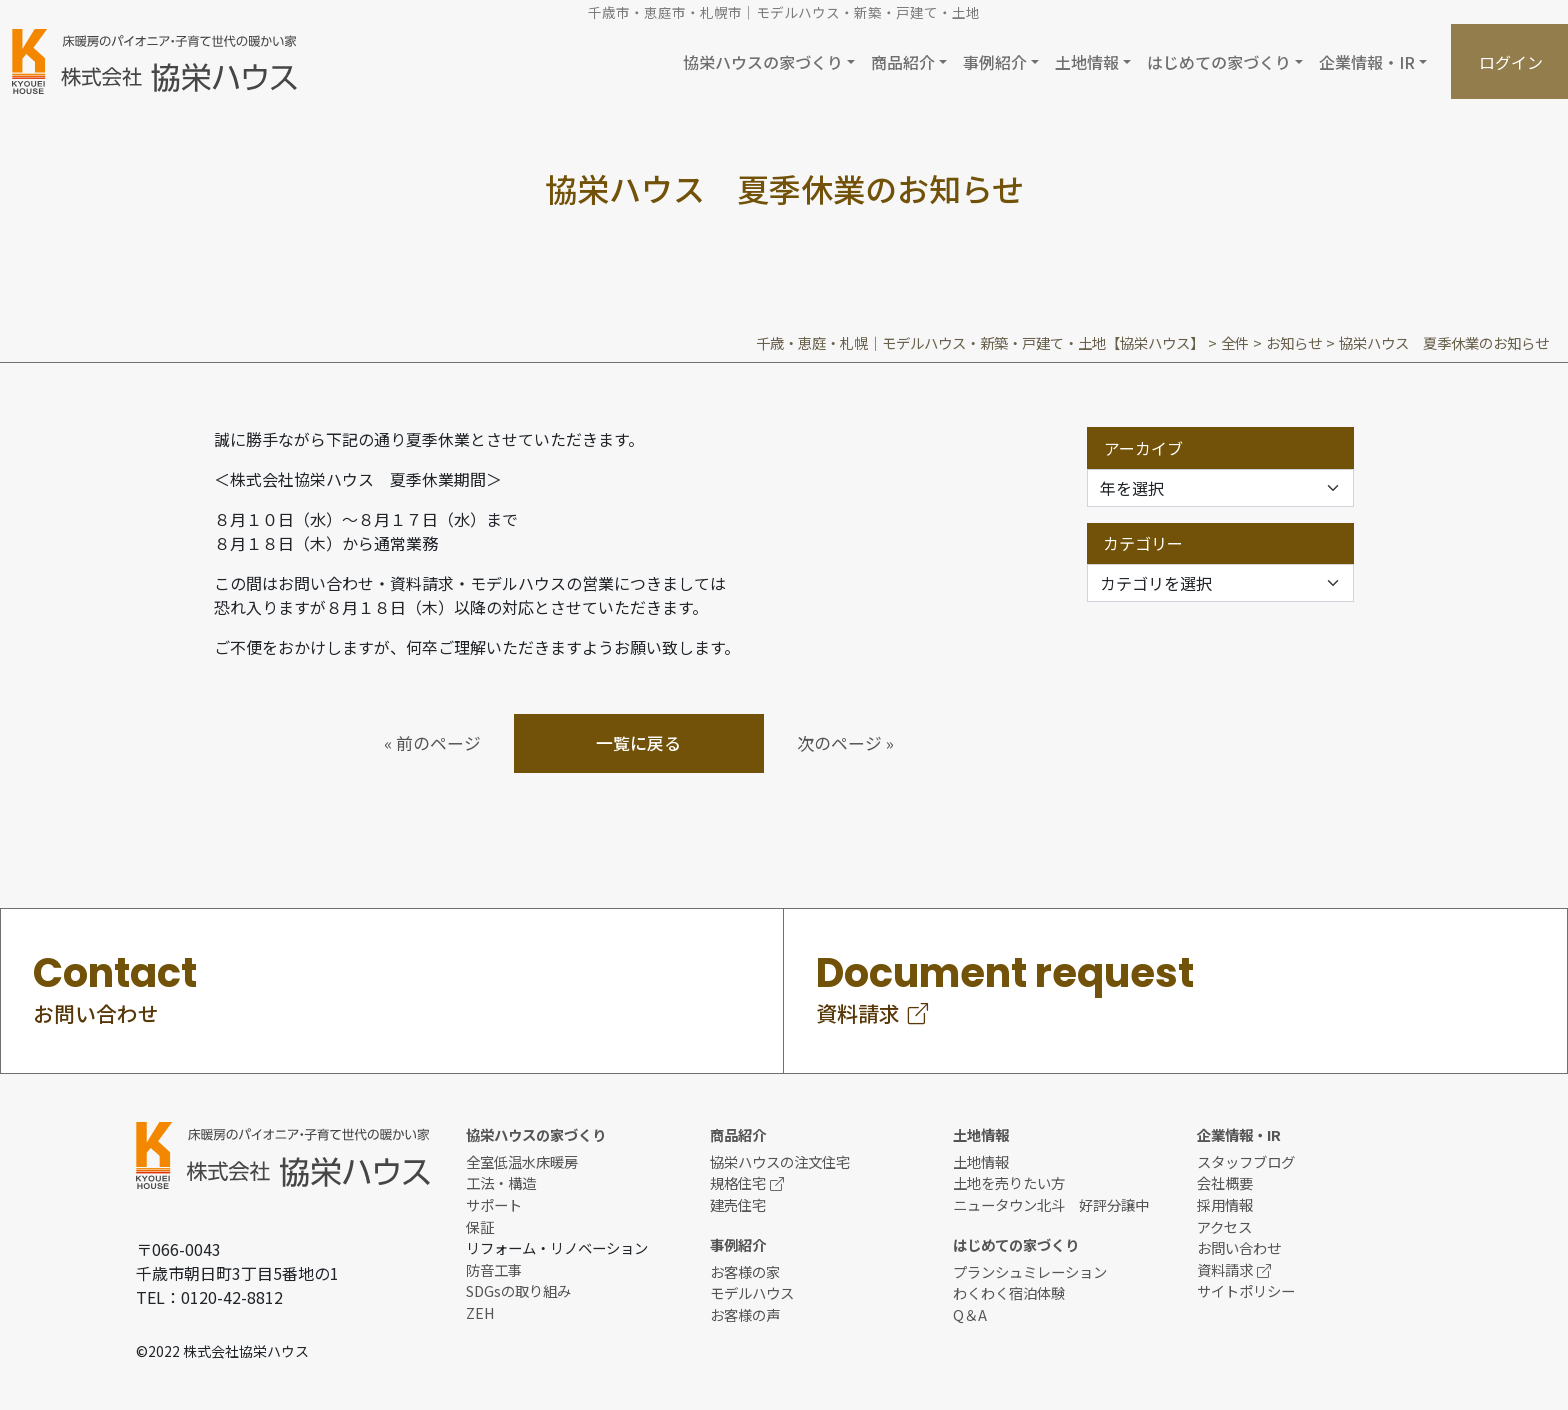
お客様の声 (745, 1314)
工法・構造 (501, 1182)
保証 (480, 1226)
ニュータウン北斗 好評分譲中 (1051, 1204)
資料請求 (1234, 1269)
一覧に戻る (638, 743)
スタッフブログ (1246, 1161)
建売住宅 (738, 1204)
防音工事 (494, 1269)
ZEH (480, 1312)
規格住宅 (747, 1182)
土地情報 (981, 1161)
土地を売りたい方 (1009, 1182)
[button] (769, 61)
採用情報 (1225, 1204)
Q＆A (970, 1314)
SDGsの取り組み (518, 1290)
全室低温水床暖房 (522, 1161)
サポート (494, 1204)
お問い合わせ (1239, 1247)
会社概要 (1225, 1182)
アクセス (1224, 1226)
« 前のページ (432, 743)
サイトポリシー (1246, 1290)
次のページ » (845, 743)
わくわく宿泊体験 (1009, 1292)
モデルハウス (752, 1292)
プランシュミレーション (1030, 1271)
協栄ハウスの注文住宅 (780, 1161)
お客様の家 (745, 1271)
